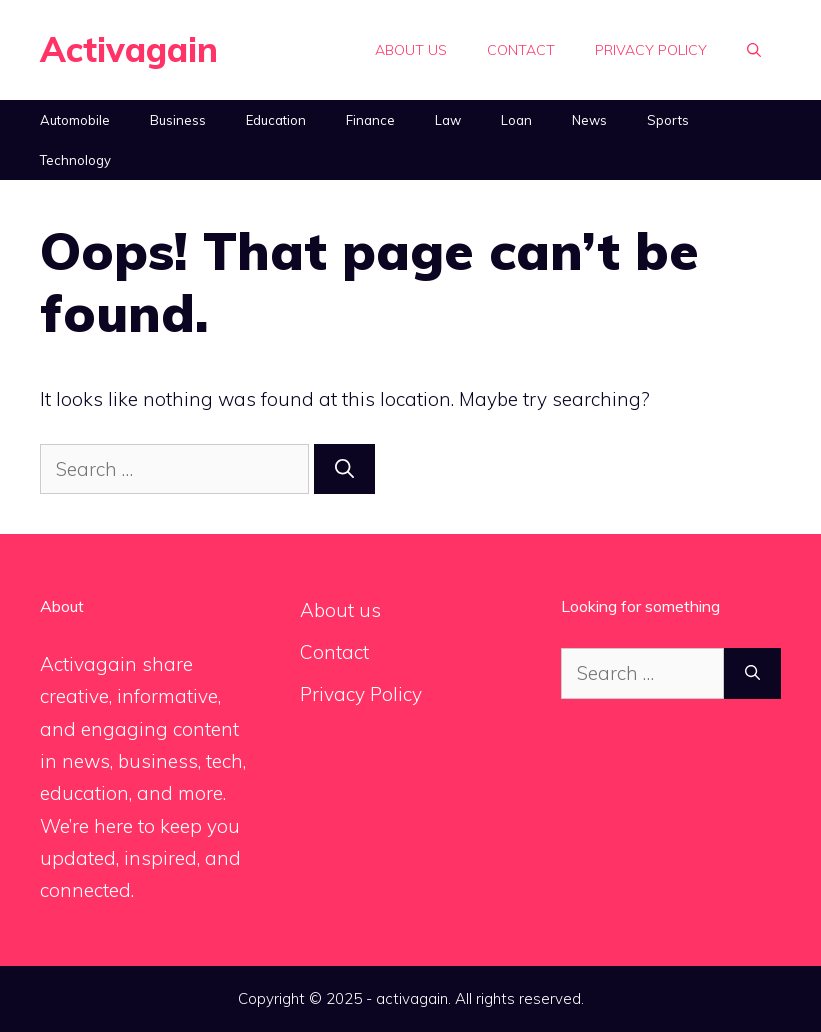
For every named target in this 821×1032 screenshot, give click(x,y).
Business (178, 120)
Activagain (129, 49)
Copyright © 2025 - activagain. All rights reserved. (411, 998)
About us (411, 50)
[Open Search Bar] (754, 50)
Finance (370, 120)
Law (448, 120)
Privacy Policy (651, 50)
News (589, 120)
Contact (521, 50)
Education (276, 120)
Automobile (75, 120)
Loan (516, 120)
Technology (75, 160)
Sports (668, 120)
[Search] (344, 469)
